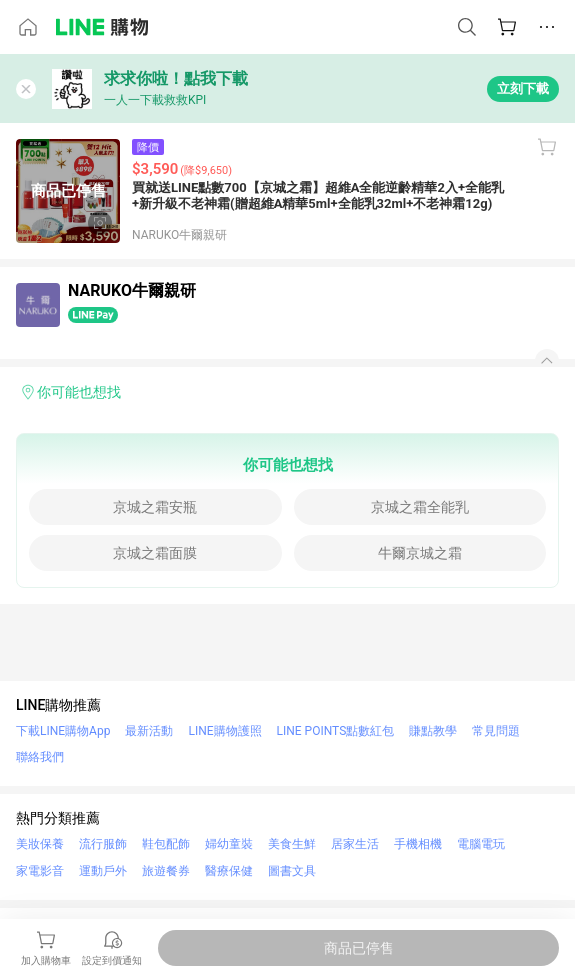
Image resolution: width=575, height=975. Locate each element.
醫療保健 (229, 871)
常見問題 (496, 731)
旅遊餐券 (166, 871)
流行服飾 (103, 844)
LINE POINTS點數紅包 (336, 731)
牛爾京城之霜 (420, 553)
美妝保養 (40, 844)
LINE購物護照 (224, 731)
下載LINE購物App (63, 731)
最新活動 (149, 731)
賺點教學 (433, 731)
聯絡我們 (40, 757)
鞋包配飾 (166, 844)
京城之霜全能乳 (420, 507)
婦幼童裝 (229, 844)
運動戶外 (103, 871)
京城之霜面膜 (155, 553)
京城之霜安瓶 (155, 507)
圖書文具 (292, 871)
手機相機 (418, 844)
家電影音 (40, 871)
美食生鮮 (292, 844)
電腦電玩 (481, 844)
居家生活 (355, 844)
